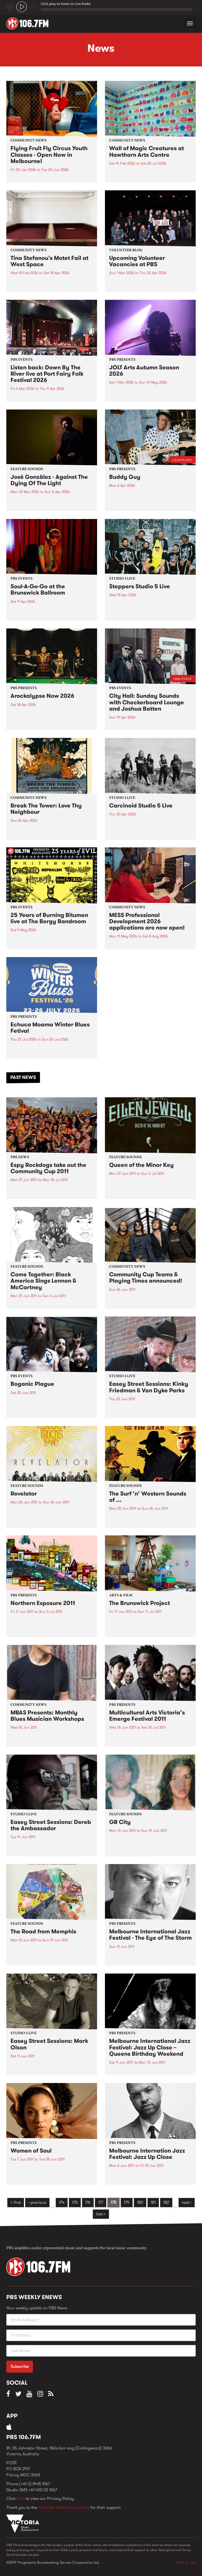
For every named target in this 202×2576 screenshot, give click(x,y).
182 (166, 2202)
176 (87, 2202)
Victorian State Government (63, 2507)
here (21, 2498)
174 (61, 2202)
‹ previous (37, 2202)
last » (101, 2214)
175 (75, 2202)
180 (140, 2202)
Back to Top (186, 2562)
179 (126, 2202)
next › (186, 2202)
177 (100, 2202)
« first (16, 2202)
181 (153, 2202)
